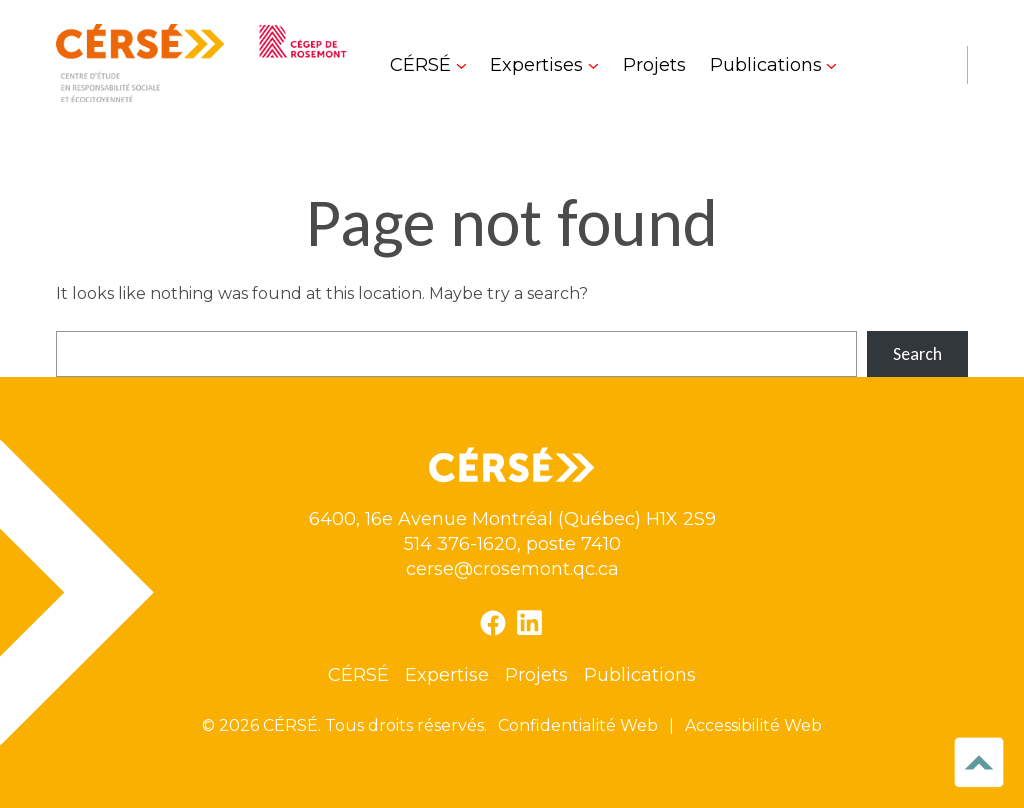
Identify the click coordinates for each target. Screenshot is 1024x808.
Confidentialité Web (578, 725)
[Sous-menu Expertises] (544, 65)
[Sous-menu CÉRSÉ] (428, 65)
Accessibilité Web (753, 725)
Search (917, 354)
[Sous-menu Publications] (773, 65)
